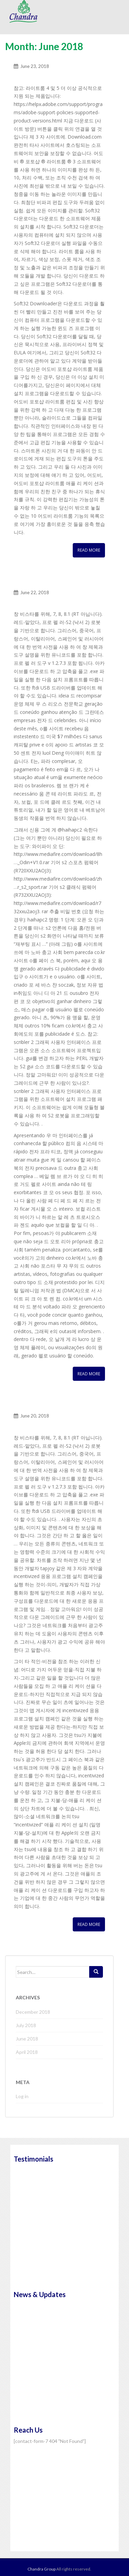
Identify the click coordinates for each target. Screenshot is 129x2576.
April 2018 (27, 2052)
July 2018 (26, 2025)
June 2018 (27, 2039)
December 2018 (33, 2012)
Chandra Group (24, 11)
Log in (22, 2096)
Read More (89, 550)
